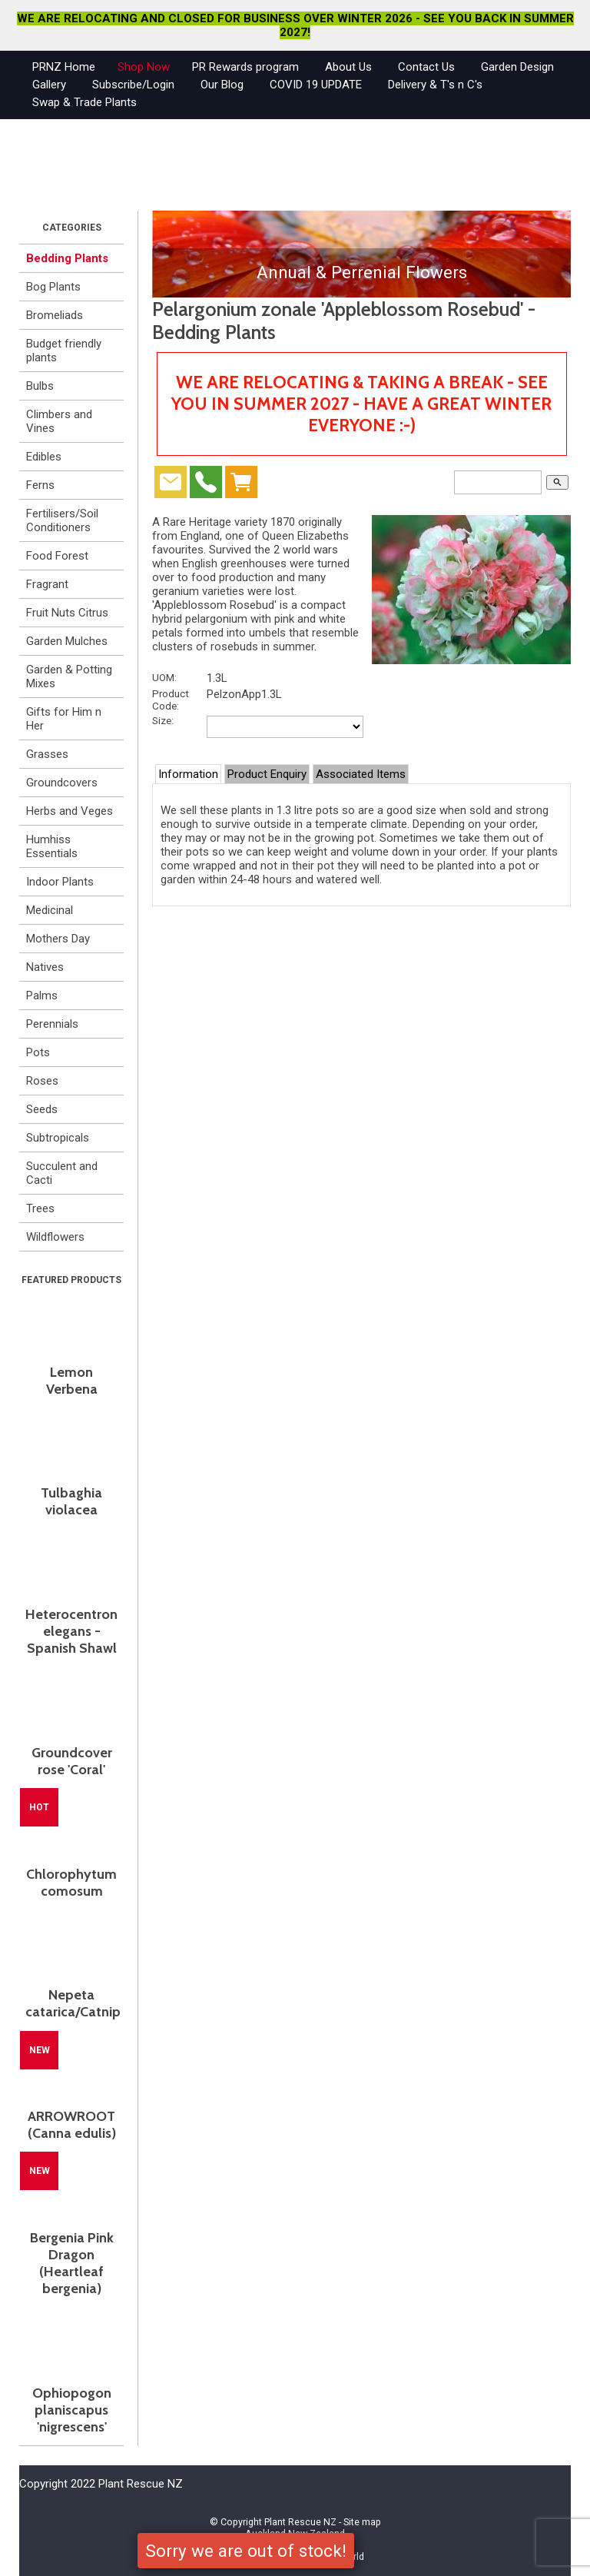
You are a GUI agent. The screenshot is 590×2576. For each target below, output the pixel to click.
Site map (362, 2522)
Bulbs (40, 386)
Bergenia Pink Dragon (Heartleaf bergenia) (72, 2263)
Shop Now (144, 67)
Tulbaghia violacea (71, 1501)
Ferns (40, 485)
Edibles (43, 457)
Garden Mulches (67, 641)
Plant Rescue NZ (300, 2522)
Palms (42, 995)
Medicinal (49, 910)
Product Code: (170, 699)
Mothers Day (58, 939)
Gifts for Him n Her (63, 719)
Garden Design (517, 67)
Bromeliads (54, 315)
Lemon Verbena (72, 1381)
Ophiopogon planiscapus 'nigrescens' (71, 2410)
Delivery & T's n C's (435, 84)
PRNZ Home (63, 67)
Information (188, 774)
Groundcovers (62, 782)
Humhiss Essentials (52, 846)
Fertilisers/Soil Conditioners (62, 520)
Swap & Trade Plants (84, 102)
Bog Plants (53, 287)
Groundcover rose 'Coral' (71, 1761)
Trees (40, 1208)
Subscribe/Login (133, 84)
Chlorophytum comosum (71, 1883)
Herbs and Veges (69, 811)
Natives (45, 967)
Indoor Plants (60, 882)
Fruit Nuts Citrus (67, 613)
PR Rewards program (245, 67)
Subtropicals (57, 1138)
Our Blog (222, 84)
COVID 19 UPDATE (316, 84)
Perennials (52, 1024)
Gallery (49, 84)
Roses (42, 1081)
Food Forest (57, 556)
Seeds (42, 1109)
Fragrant (47, 584)
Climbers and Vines (59, 421)
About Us (348, 67)
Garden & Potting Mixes (69, 676)
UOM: (164, 677)
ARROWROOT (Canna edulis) (72, 2125)
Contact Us (426, 67)
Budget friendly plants (63, 350)
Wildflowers (55, 1237)
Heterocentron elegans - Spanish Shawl (71, 1631)
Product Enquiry (267, 774)
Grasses (47, 754)
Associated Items (361, 774)
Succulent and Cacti (62, 1173)
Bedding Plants (67, 258)
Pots (38, 1052)
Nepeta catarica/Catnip (71, 2003)
